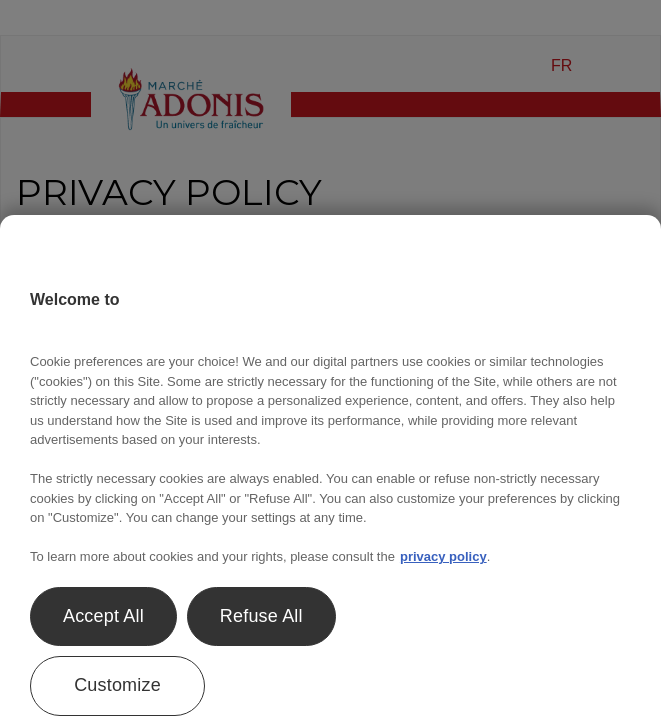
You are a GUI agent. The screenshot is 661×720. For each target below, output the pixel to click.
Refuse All (261, 616)
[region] (330, 467)
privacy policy (443, 556)
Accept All (103, 616)
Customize (117, 685)
